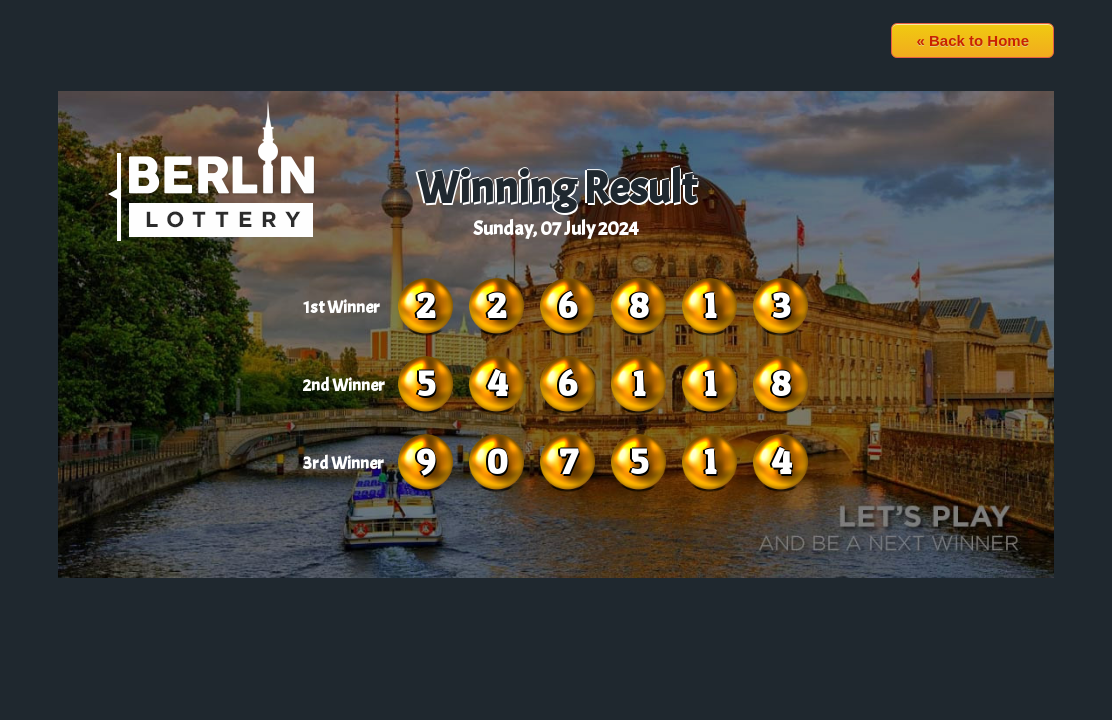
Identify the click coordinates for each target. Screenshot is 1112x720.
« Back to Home (972, 40)
